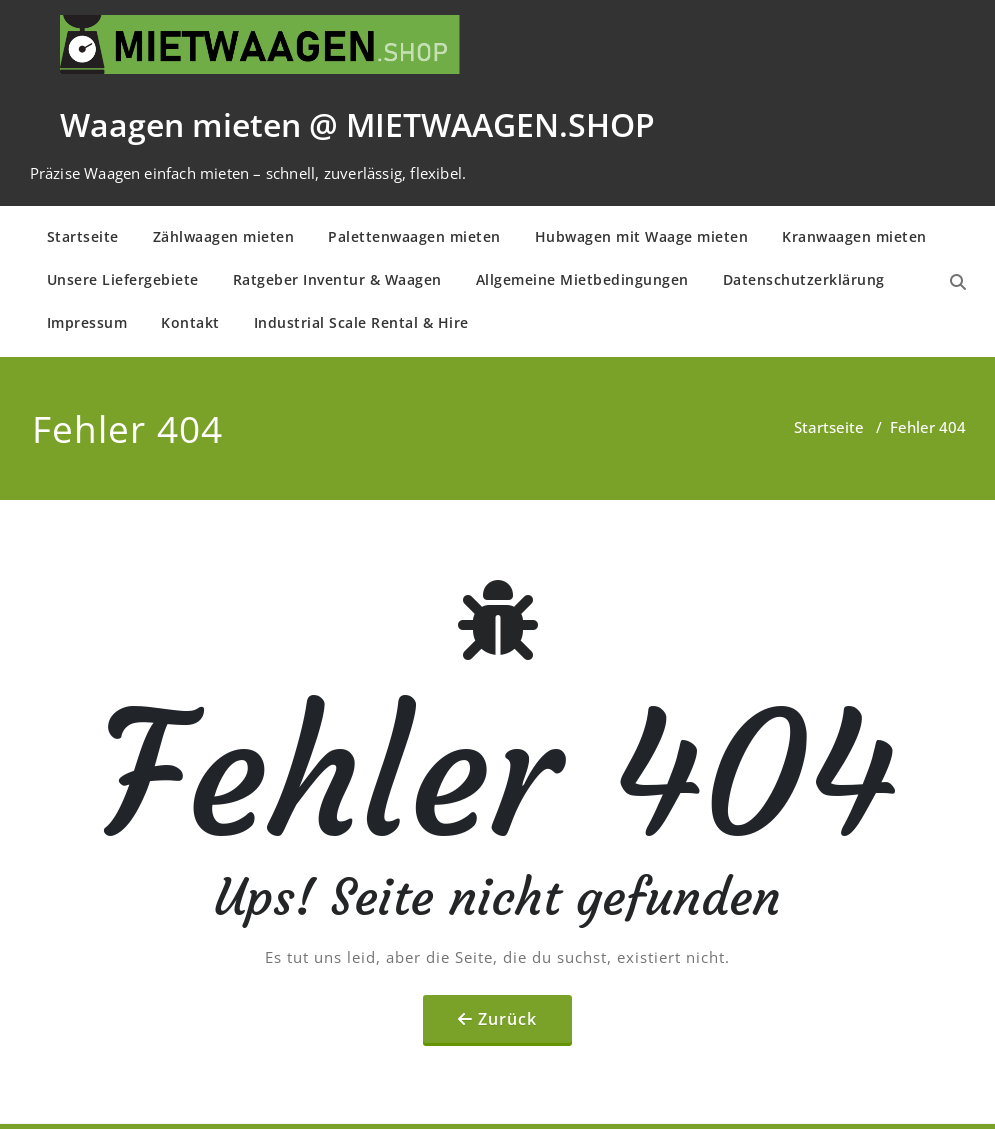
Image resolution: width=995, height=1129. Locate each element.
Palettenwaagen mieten (414, 236)
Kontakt (190, 322)
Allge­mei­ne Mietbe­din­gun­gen (582, 279)
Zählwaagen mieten (224, 236)
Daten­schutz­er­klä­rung (804, 279)
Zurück (507, 1019)
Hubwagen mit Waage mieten (642, 236)
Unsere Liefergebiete (123, 279)
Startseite (83, 236)
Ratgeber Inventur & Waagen (337, 279)
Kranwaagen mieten (854, 236)
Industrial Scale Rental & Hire (361, 322)
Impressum (87, 322)
